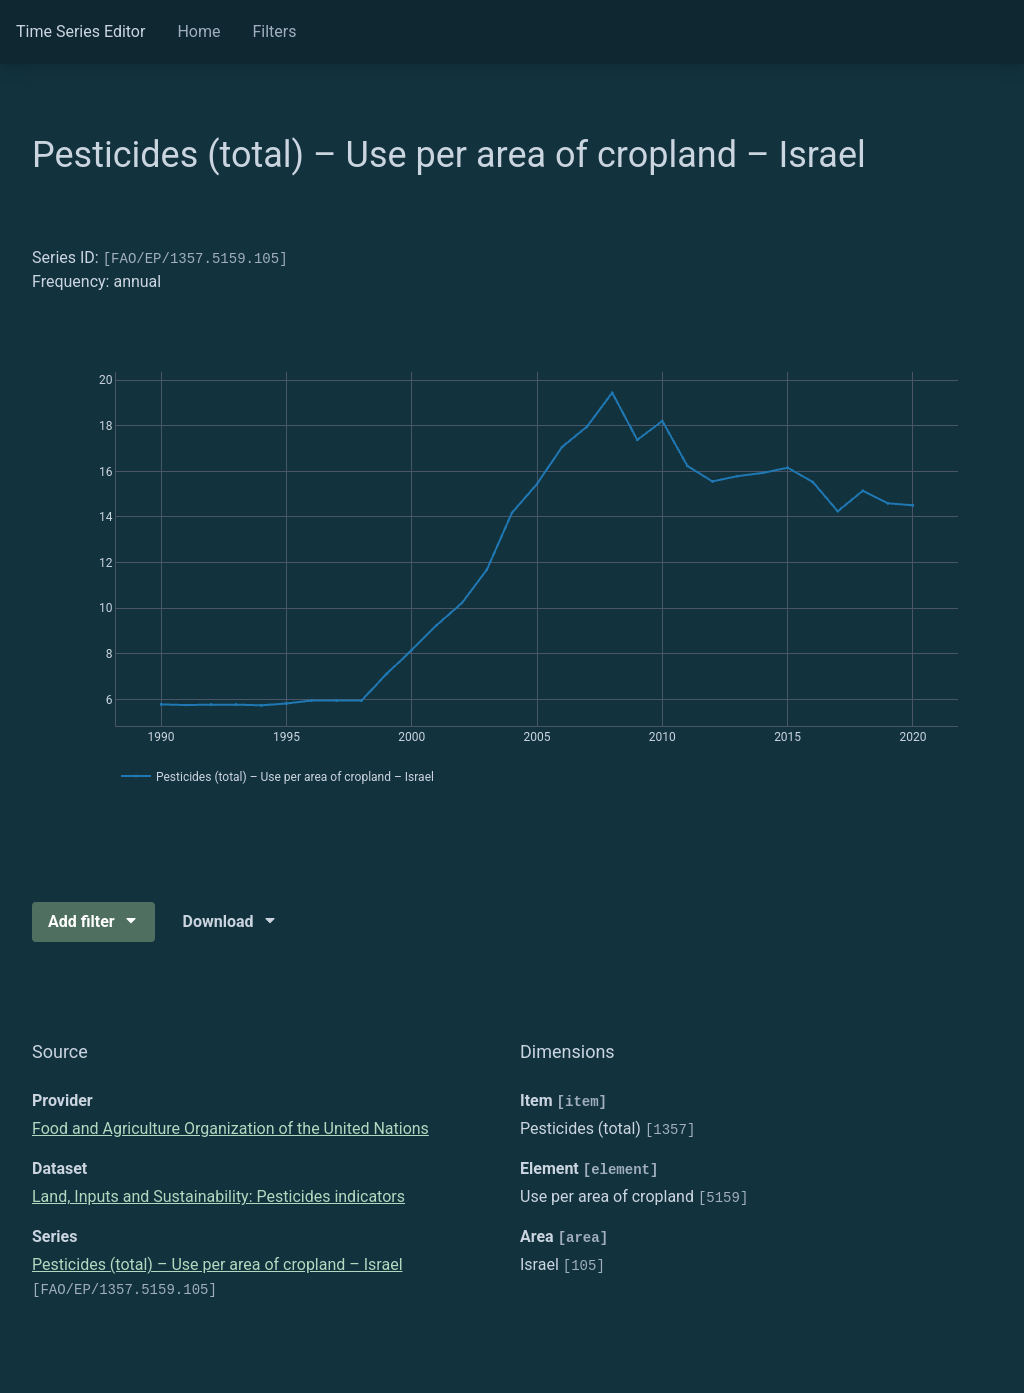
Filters (274, 31)
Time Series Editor (80, 31)
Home (198, 31)
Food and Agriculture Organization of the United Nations (230, 1128)
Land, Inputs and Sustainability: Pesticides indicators (218, 1196)
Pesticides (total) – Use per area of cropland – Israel (217, 1264)
